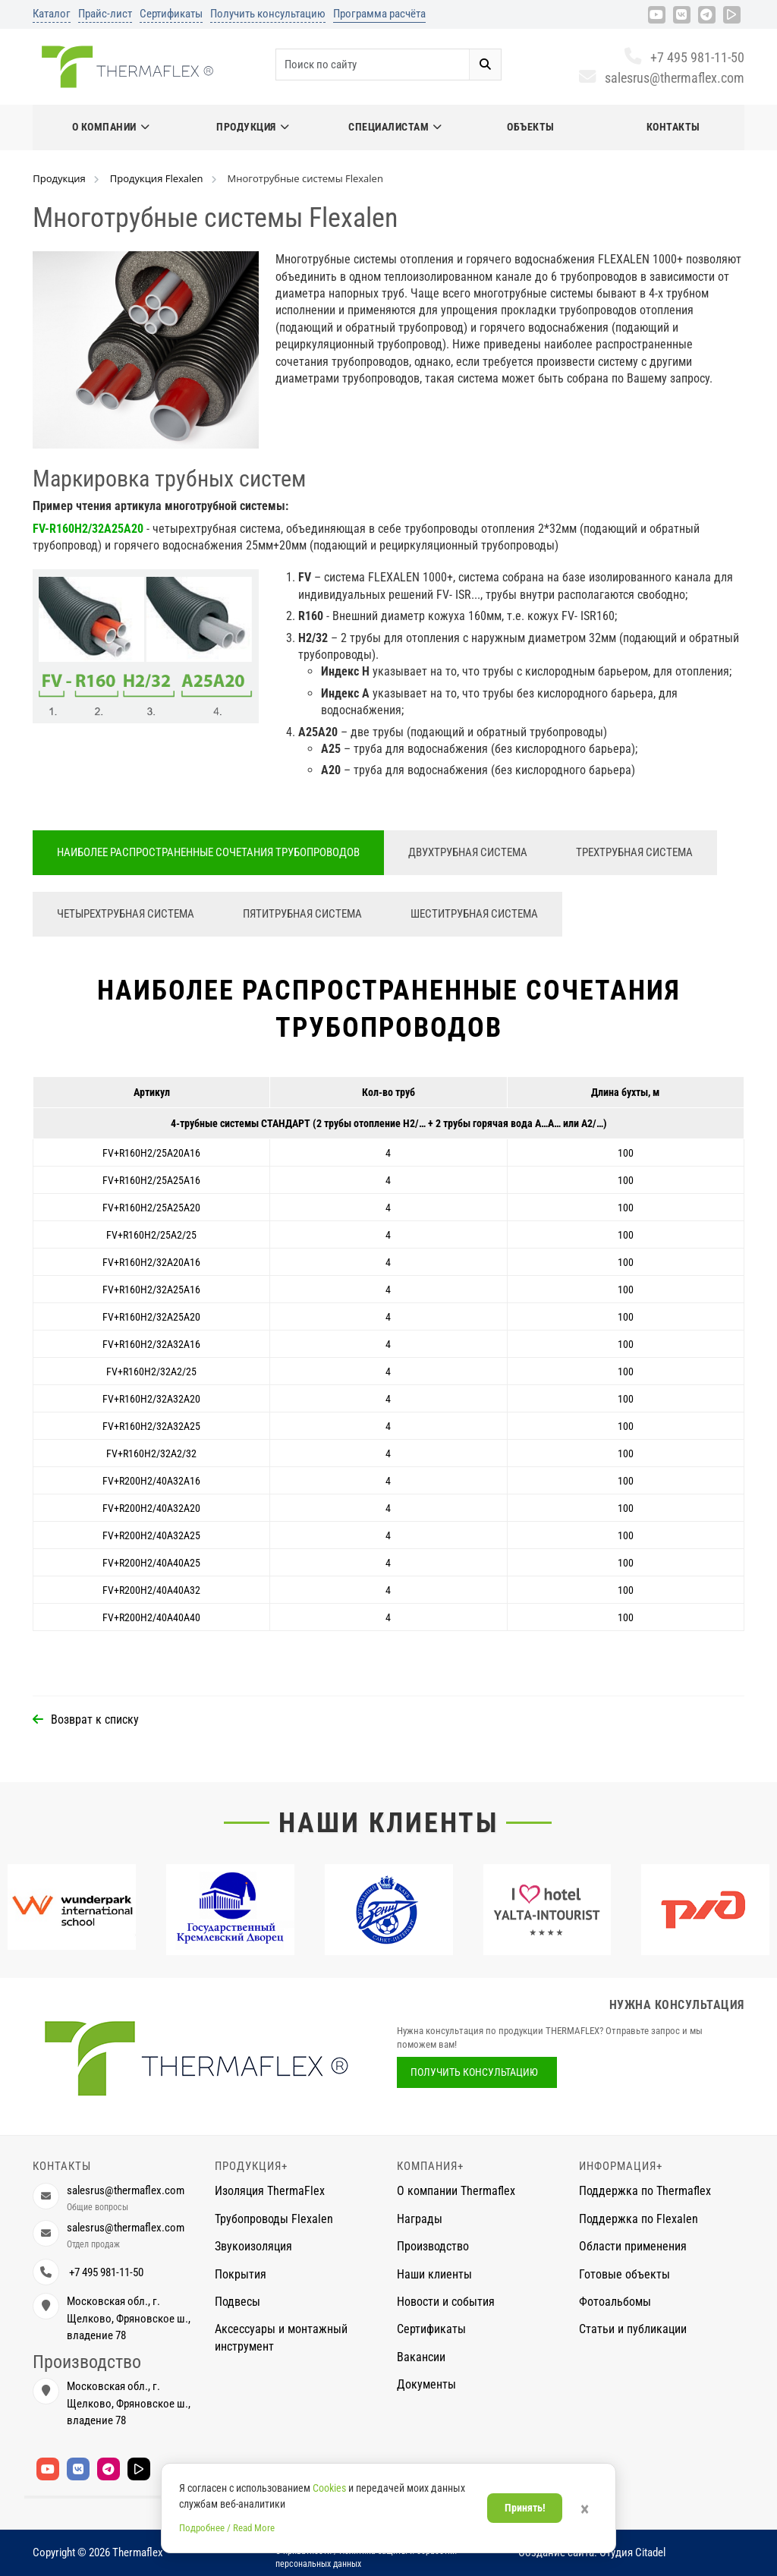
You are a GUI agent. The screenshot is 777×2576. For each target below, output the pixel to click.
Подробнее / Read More (227, 2527)
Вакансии (421, 2357)
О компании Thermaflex (456, 2191)
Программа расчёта (379, 13)
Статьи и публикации (633, 2329)
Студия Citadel (632, 2552)
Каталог (52, 13)
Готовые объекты (624, 2274)
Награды (419, 2219)
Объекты (531, 127)
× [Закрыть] (584, 2509)
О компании (111, 127)
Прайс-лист (105, 13)
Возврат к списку (95, 1719)
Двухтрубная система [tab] (467, 852)
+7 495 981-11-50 (684, 57)
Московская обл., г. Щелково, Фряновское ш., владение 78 (128, 2318)
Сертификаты (171, 13)
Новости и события (446, 2301)
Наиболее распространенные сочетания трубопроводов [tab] (208, 852)
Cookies (329, 2488)
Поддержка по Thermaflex (645, 2191)
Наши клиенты (388, 1823)
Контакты (673, 127)
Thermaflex (137, 2552)
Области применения (633, 2246)
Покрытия (240, 2274)
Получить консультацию (268, 13)
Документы (426, 2384)
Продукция (252, 127)
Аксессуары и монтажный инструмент (281, 2337)
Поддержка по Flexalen (638, 2219)
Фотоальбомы (615, 2301)
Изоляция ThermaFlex (270, 2191)
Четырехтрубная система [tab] (125, 914)
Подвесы (237, 2301)
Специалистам (395, 127)
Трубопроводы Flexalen (274, 2219)
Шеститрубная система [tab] (474, 914)
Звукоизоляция (253, 2246)
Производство (433, 2246)
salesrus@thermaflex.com (661, 78)
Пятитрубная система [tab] (302, 914)
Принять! (525, 2508)
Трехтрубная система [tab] (634, 852)
